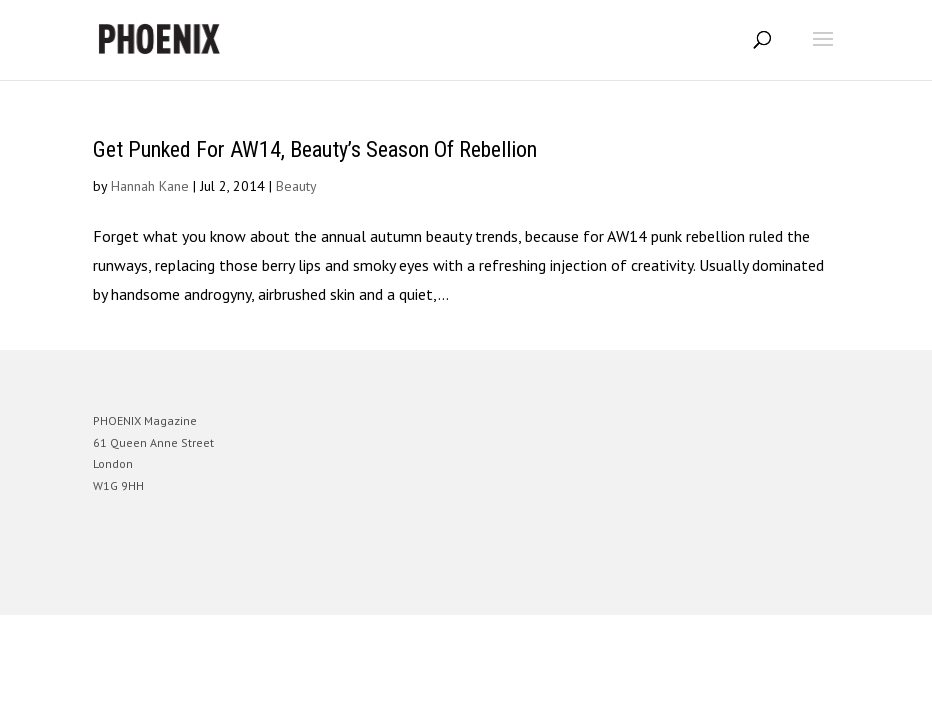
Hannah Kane (150, 186)
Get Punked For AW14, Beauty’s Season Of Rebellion (315, 149)
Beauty (296, 186)
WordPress (562, 584)
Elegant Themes (438, 584)
